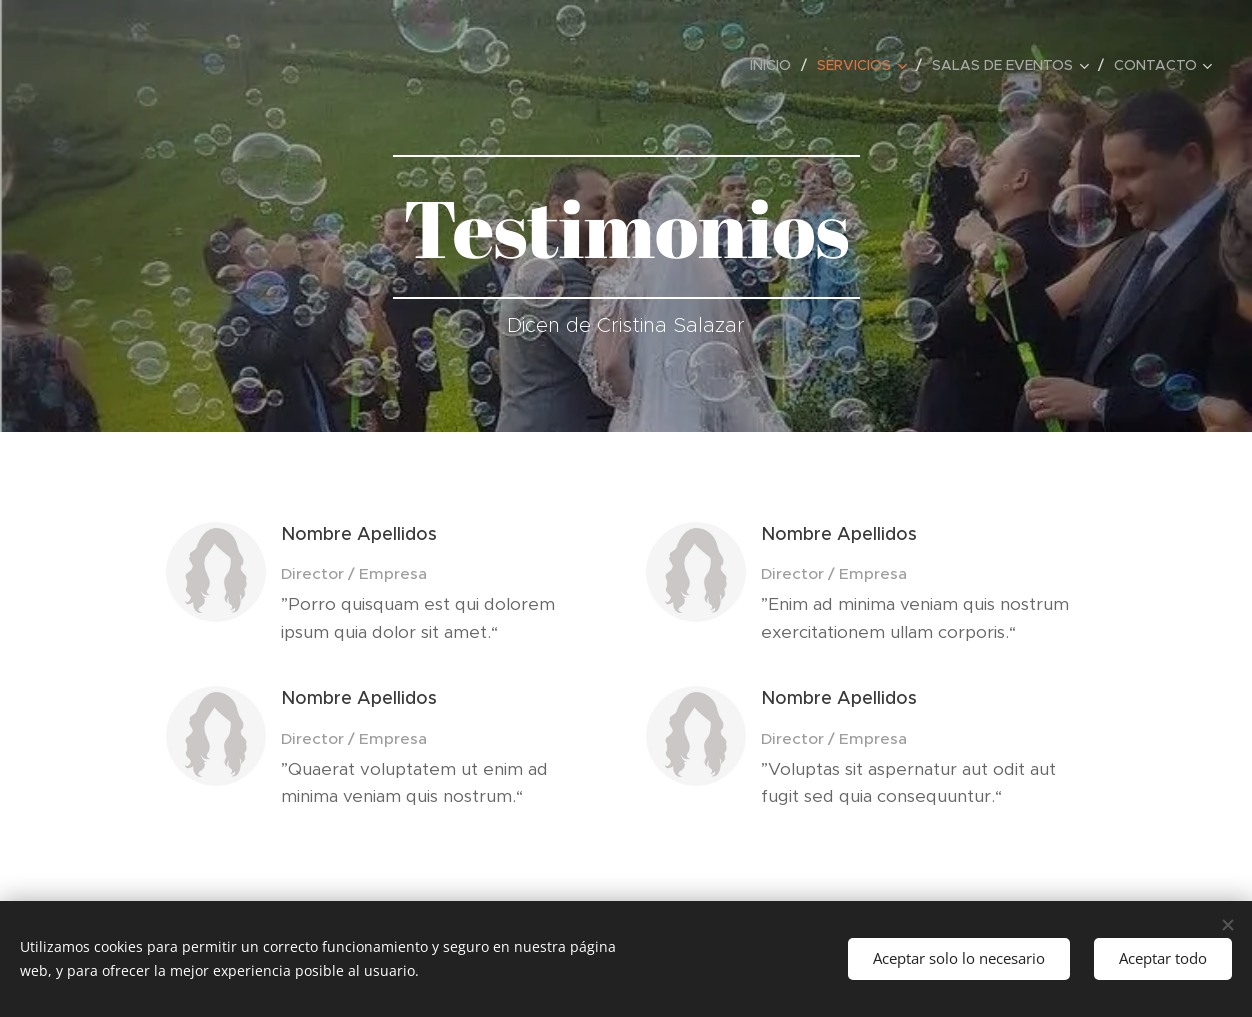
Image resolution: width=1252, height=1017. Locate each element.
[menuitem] (776, 65)
